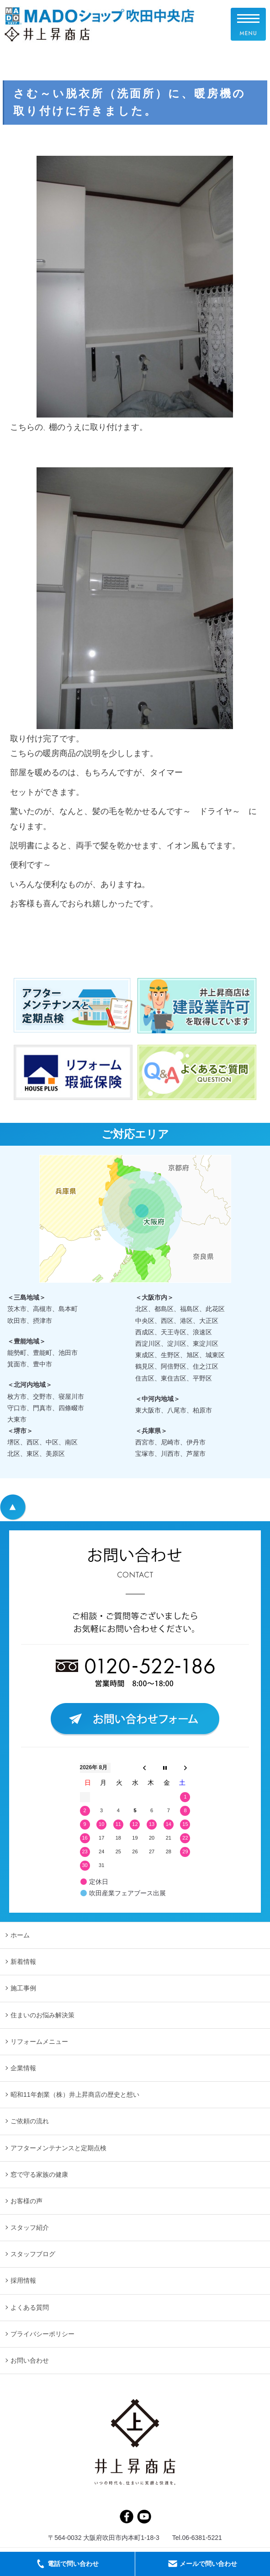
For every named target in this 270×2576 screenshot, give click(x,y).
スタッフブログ (33, 2254)
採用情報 (23, 2280)
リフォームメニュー (39, 2041)
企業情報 (23, 2068)
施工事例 (23, 1988)
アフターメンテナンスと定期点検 (58, 2148)
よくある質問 (30, 2307)
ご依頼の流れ (30, 2121)
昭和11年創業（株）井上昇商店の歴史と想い (75, 2094)
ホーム (20, 1935)
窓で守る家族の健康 (39, 2174)
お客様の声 (26, 2201)
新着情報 (23, 1961)
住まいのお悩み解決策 (42, 2015)
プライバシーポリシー (42, 2334)
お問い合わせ (30, 2360)
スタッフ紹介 (30, 2227)
